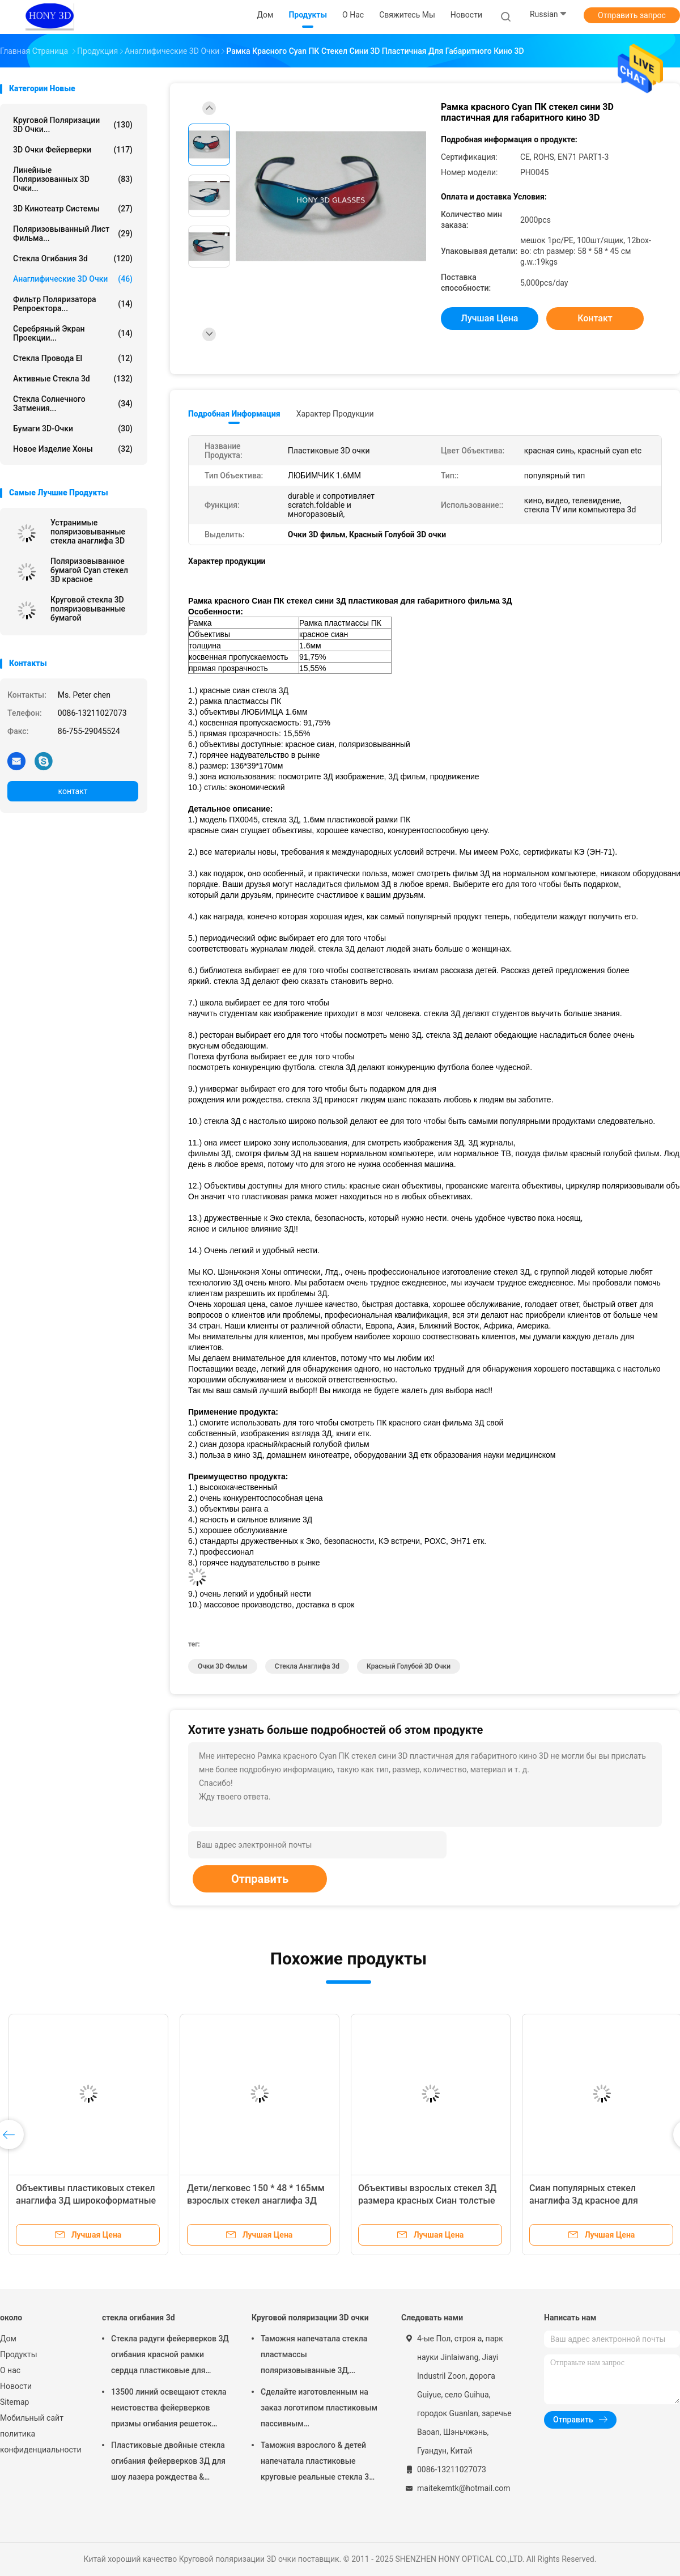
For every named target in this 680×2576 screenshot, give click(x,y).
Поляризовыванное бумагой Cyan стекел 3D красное (89, 570)
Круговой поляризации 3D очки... (73, 125)
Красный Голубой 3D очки (408, 1666)
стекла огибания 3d (73, 258)
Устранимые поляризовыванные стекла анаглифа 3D (87, 531)
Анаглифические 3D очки (73, 279)
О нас (10, 2370)
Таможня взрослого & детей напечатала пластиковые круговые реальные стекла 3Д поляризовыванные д (318, 2463)
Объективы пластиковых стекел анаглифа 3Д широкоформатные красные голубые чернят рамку (86, 2200)
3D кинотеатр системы (73, 208)
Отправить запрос (632, 15)
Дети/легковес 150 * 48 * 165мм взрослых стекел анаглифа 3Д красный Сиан (256, 2200)
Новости (16, 2386)
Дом (8, 2338)
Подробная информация (234, 413)
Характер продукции (335, 413)
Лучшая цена (489, 318)
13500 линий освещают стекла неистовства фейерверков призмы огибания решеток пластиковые (169, 2409)
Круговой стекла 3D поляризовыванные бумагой (87, 608)
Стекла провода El (73, 358)
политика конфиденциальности (39, 2441)
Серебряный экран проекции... (73, 333)
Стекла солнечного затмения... (73, 403)
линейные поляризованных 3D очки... (73, 179)
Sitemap (14, 2402)
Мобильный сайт (31, 2417)
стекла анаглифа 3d (307, 1666)
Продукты (18, 2354)
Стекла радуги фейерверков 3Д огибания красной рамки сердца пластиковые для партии (170, 2356)
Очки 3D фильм (223, 1666)
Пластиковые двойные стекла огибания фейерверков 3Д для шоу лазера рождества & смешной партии (168, 2463)
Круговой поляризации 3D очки (310, 2317)
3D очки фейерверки (73, 149)
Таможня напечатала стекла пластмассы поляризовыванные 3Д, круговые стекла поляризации (318, 2356)
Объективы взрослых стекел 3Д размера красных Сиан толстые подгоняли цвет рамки (427, 2200)
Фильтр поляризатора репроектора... (73, 304)
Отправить (259, 1879)
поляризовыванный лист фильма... (73, 233)
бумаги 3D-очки (73, 428)
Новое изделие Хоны (73, 449)
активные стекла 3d (73, 378)
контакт (72, 791)
